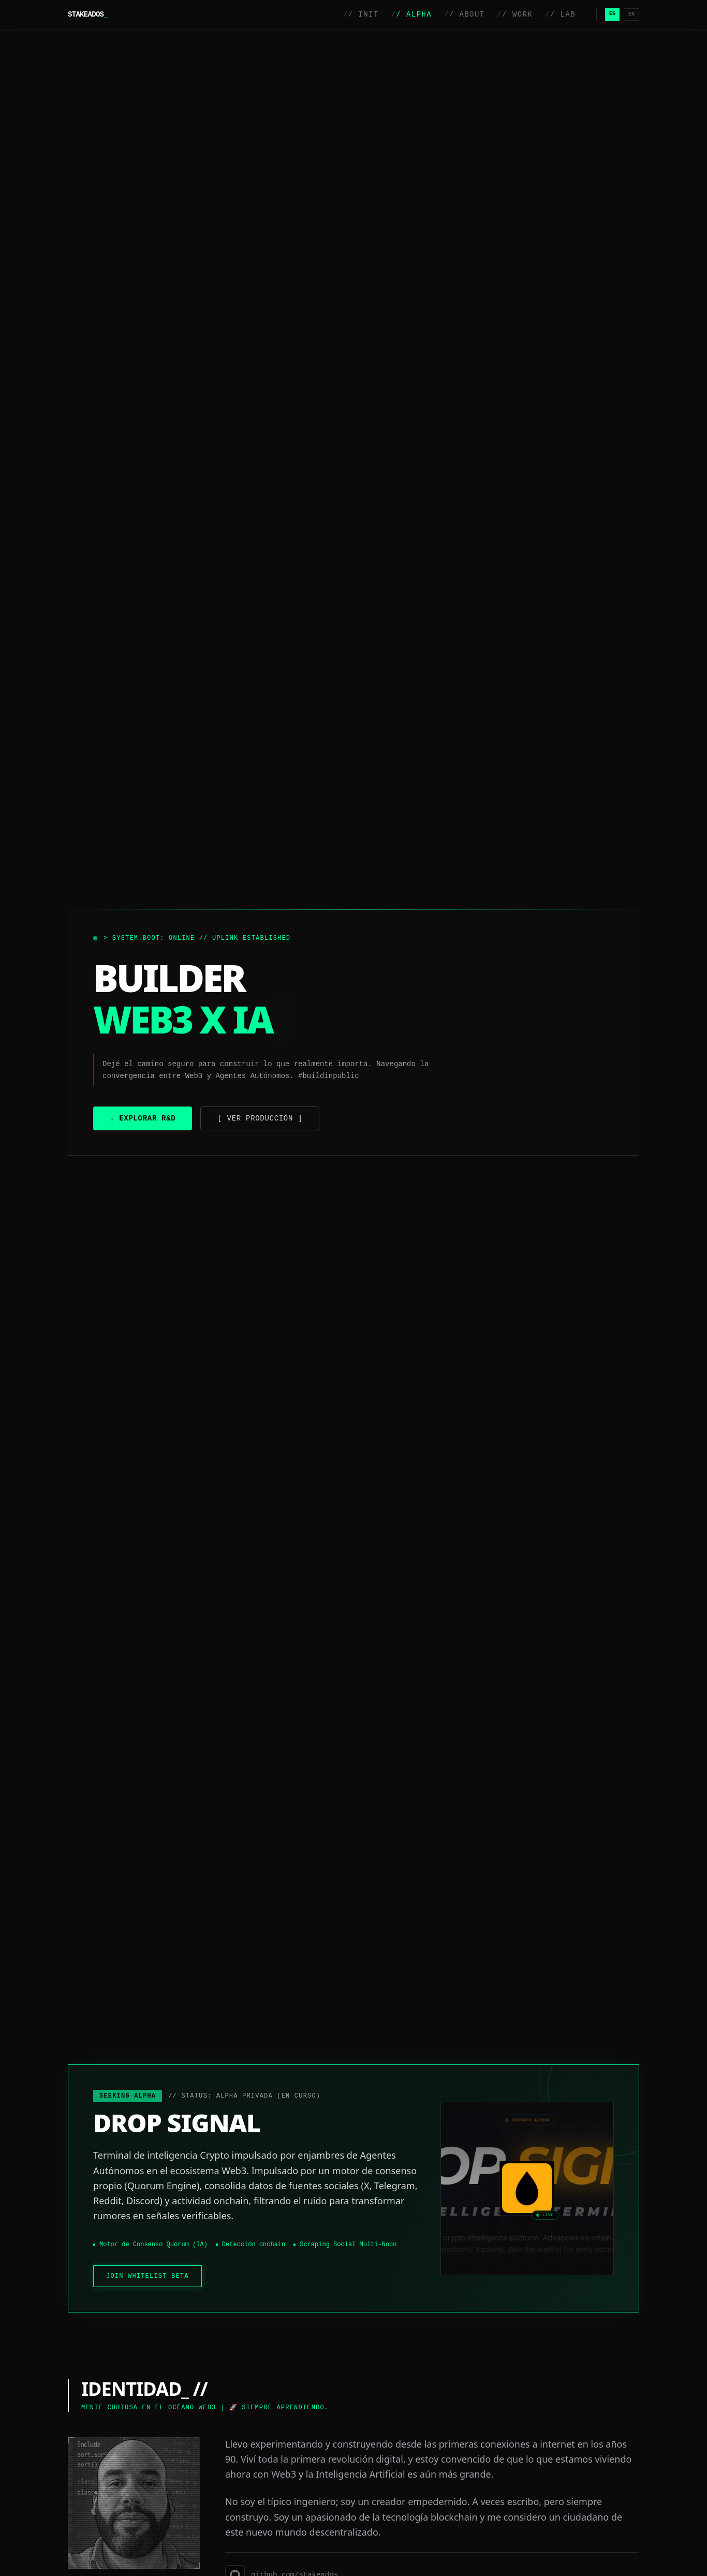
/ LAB (560, 14)
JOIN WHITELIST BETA (147, 2276)
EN (631, 14)
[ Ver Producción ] (259, 1118)
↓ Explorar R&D (142, 1118)
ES (612, 14)
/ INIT (361, 14)
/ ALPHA (411, 14)
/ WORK (515, 14)
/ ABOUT (464, 14)
